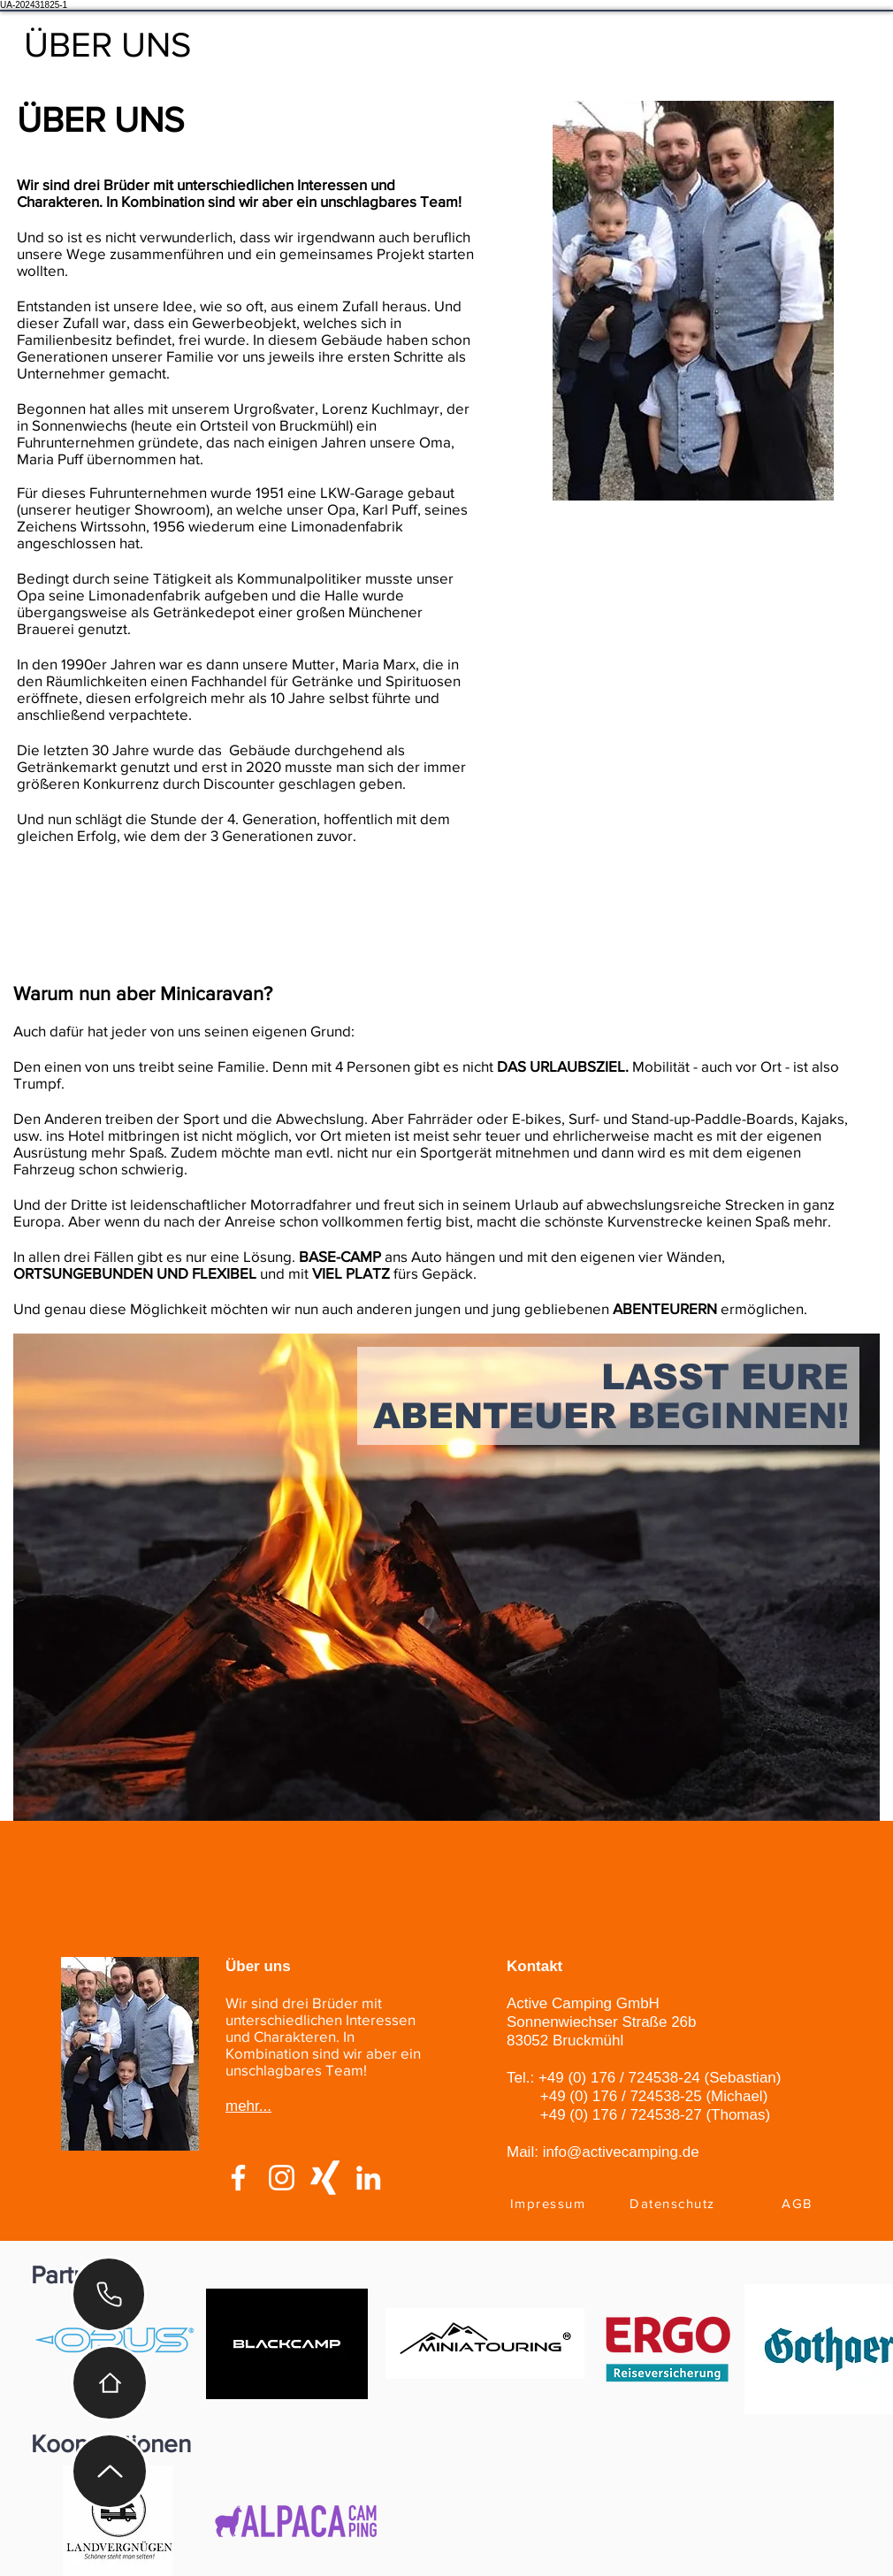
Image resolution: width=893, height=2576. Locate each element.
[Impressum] (549, 2203)
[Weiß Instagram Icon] (281, 2177)
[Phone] (109, 2294)
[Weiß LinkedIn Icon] (368, 2177)
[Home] (110, 2382)
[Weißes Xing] (325, 2177)
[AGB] (799, 2203)
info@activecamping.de (621, 2152)
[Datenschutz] (674, 2203)
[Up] (110, 2471)
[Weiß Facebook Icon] (238, 2177)
